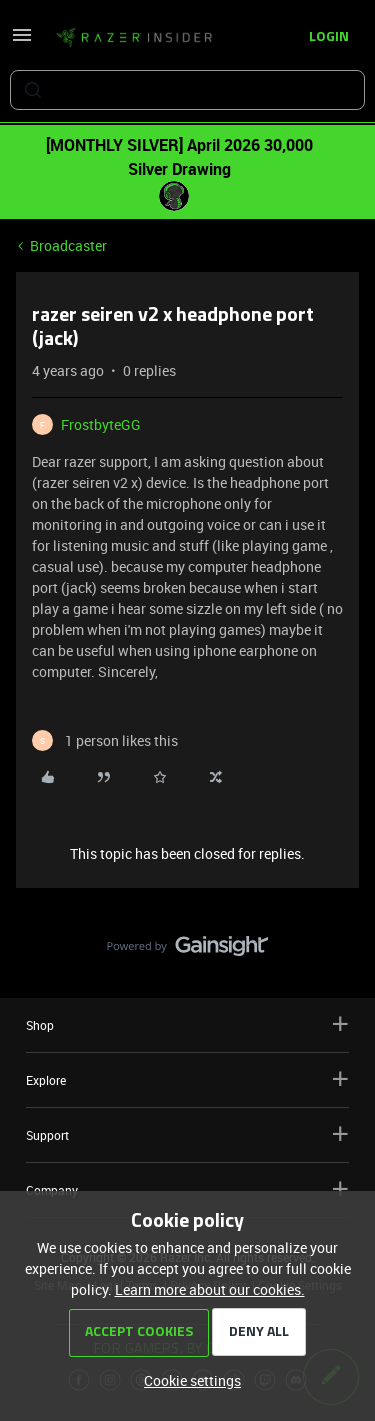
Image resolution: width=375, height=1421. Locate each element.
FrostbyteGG (101, 424)
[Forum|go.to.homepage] (134, 38)
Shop (187, 1024)
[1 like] (105, 740)
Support (187, 1134)
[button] (22, 41)
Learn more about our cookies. (210, 1289)
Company (187, 1189)
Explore (187, 1079)
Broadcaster (68, 245)
